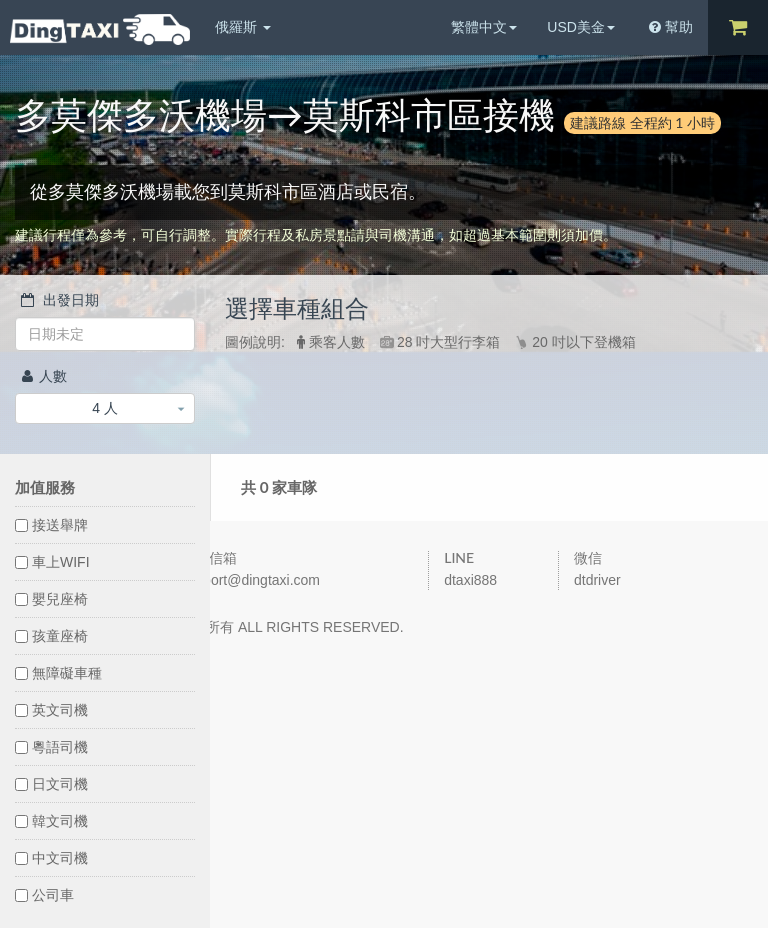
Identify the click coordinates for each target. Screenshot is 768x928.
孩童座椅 (51, 636)
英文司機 (51, 710)
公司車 (44, 895)
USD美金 (581, 27)
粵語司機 (51, 747)
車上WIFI (52, 562)
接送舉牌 (51, 525)
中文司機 (51, 858)
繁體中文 (484, 27)
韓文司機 (51, 821)
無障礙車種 (58, 673)
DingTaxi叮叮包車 (100, 29)
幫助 (671, 27)
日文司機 (51, 784)
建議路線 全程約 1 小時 (642, 122)
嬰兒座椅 (51, 599)
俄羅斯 (243, 27)
